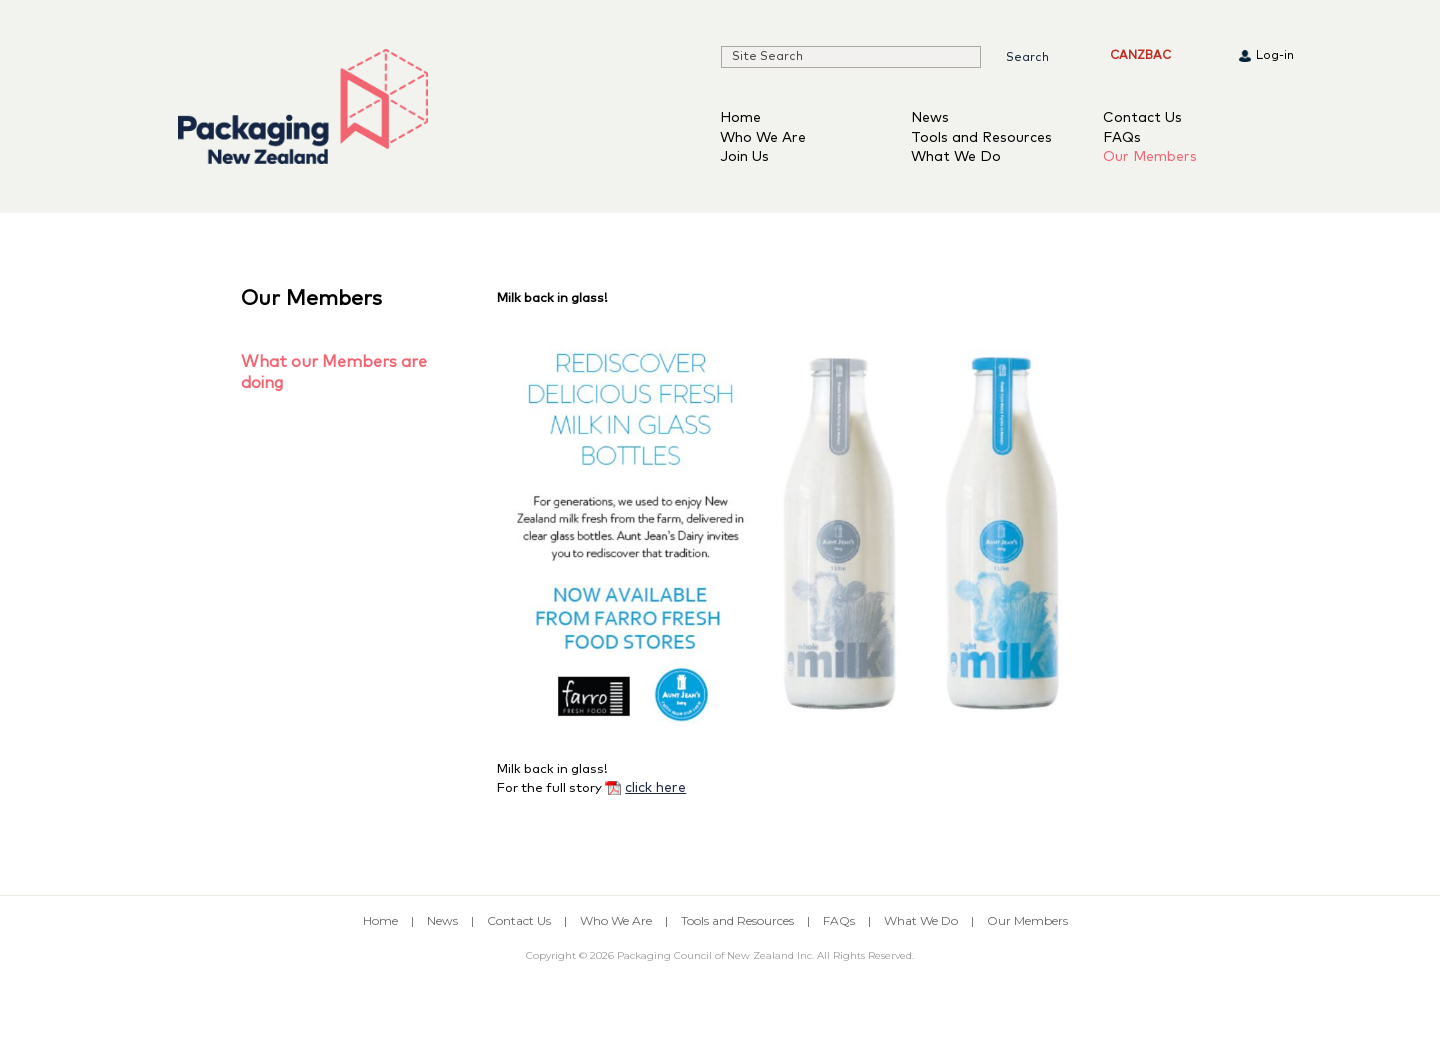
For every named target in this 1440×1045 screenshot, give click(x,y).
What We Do (956, 157)
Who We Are (763, 138)
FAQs (1122, 138)
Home (740, 118)
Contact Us (1142, 118)
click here (655, 788)
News (930, 118)
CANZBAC (1140, 56)
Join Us (744, 157)
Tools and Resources (981, 138)
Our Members (1150, 157)
